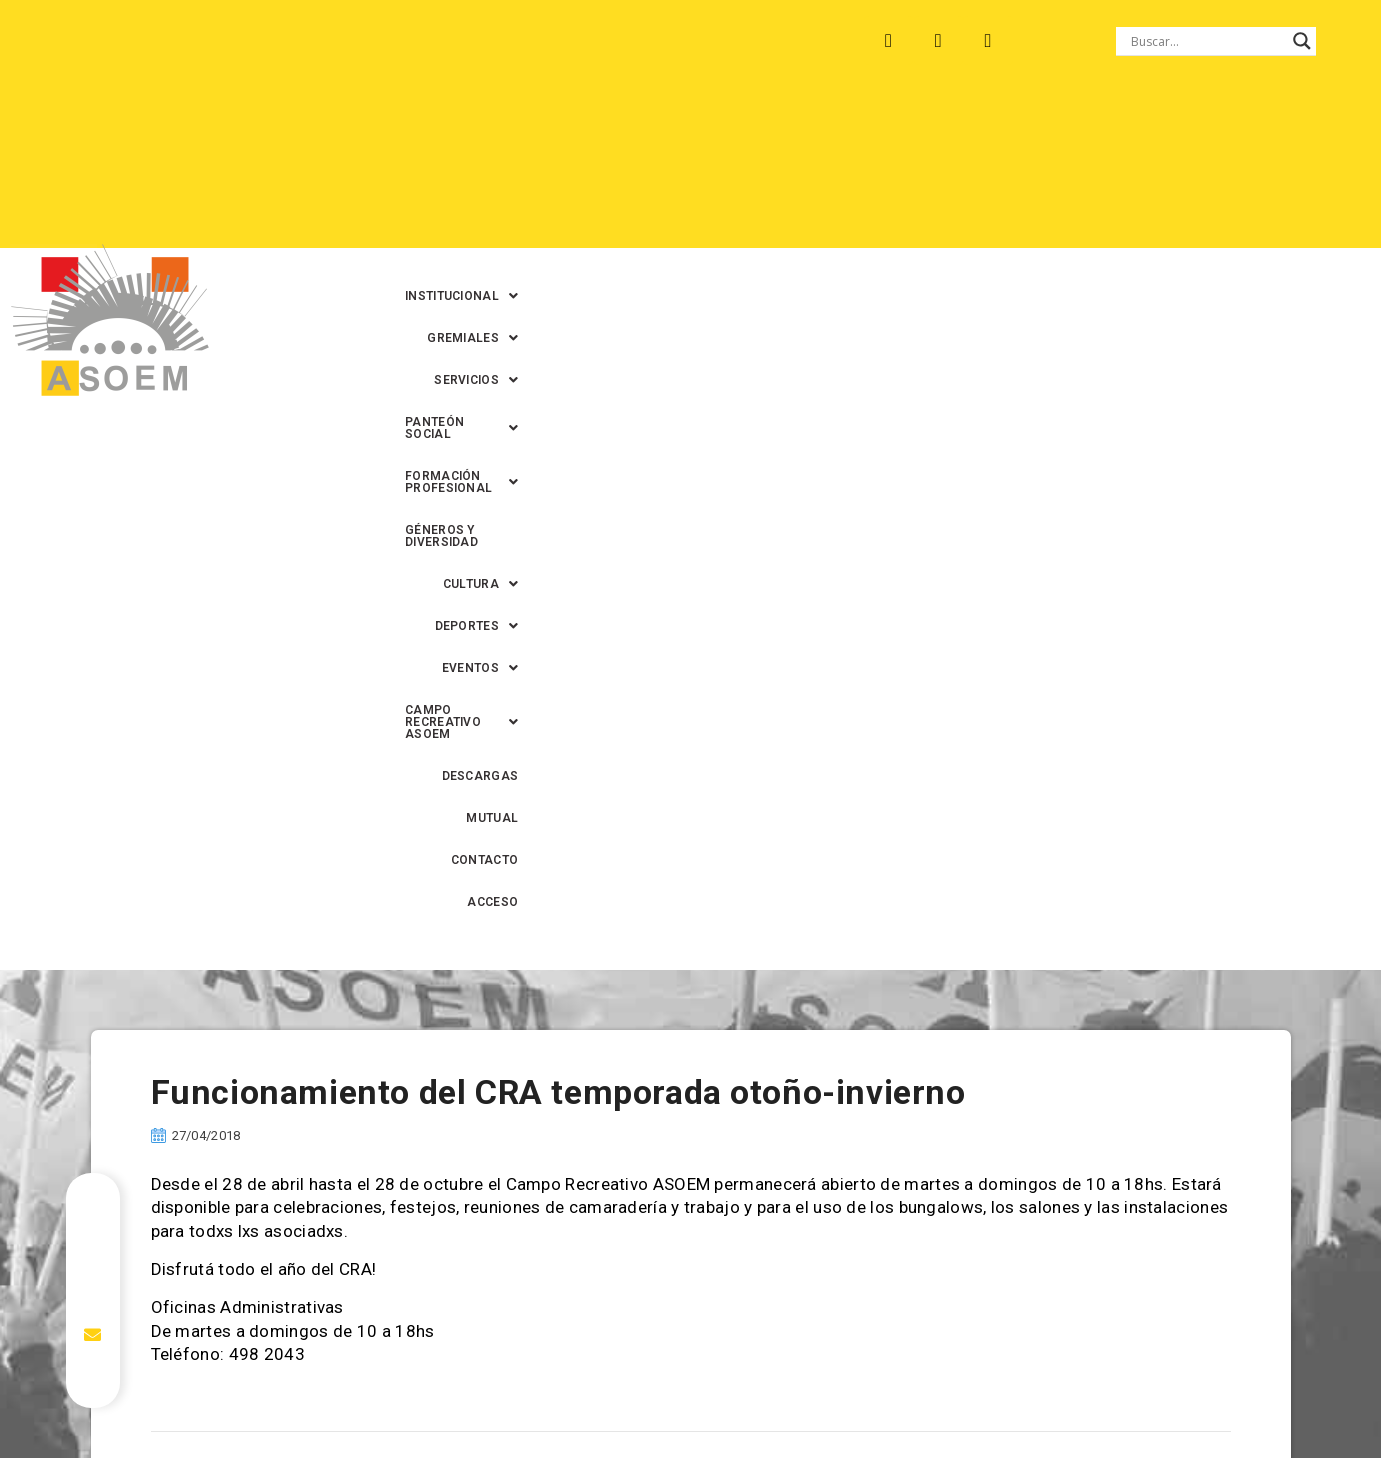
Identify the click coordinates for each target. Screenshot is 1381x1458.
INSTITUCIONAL (526, 129)
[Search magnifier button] (1302, 41)
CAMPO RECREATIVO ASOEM (1095, 171)
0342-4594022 (972, 1396)
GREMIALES (659, 129)
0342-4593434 (1081, 1396)
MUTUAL (988, 213)
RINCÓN (419, 41)
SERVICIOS (777, 129)
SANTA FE (508, 41)
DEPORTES (820, 171)
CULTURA (709, 171)
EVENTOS (929, 171)
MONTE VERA (231, 41)
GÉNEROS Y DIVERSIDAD (569, 171)
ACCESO (1166, 213)
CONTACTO (1076, 213)
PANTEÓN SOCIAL (913, 129)
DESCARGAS (893, 213)
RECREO (334, 41)
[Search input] (1207, 41)
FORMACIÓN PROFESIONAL (1099, 129)
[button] (526, 129)
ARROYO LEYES (104, 41)
